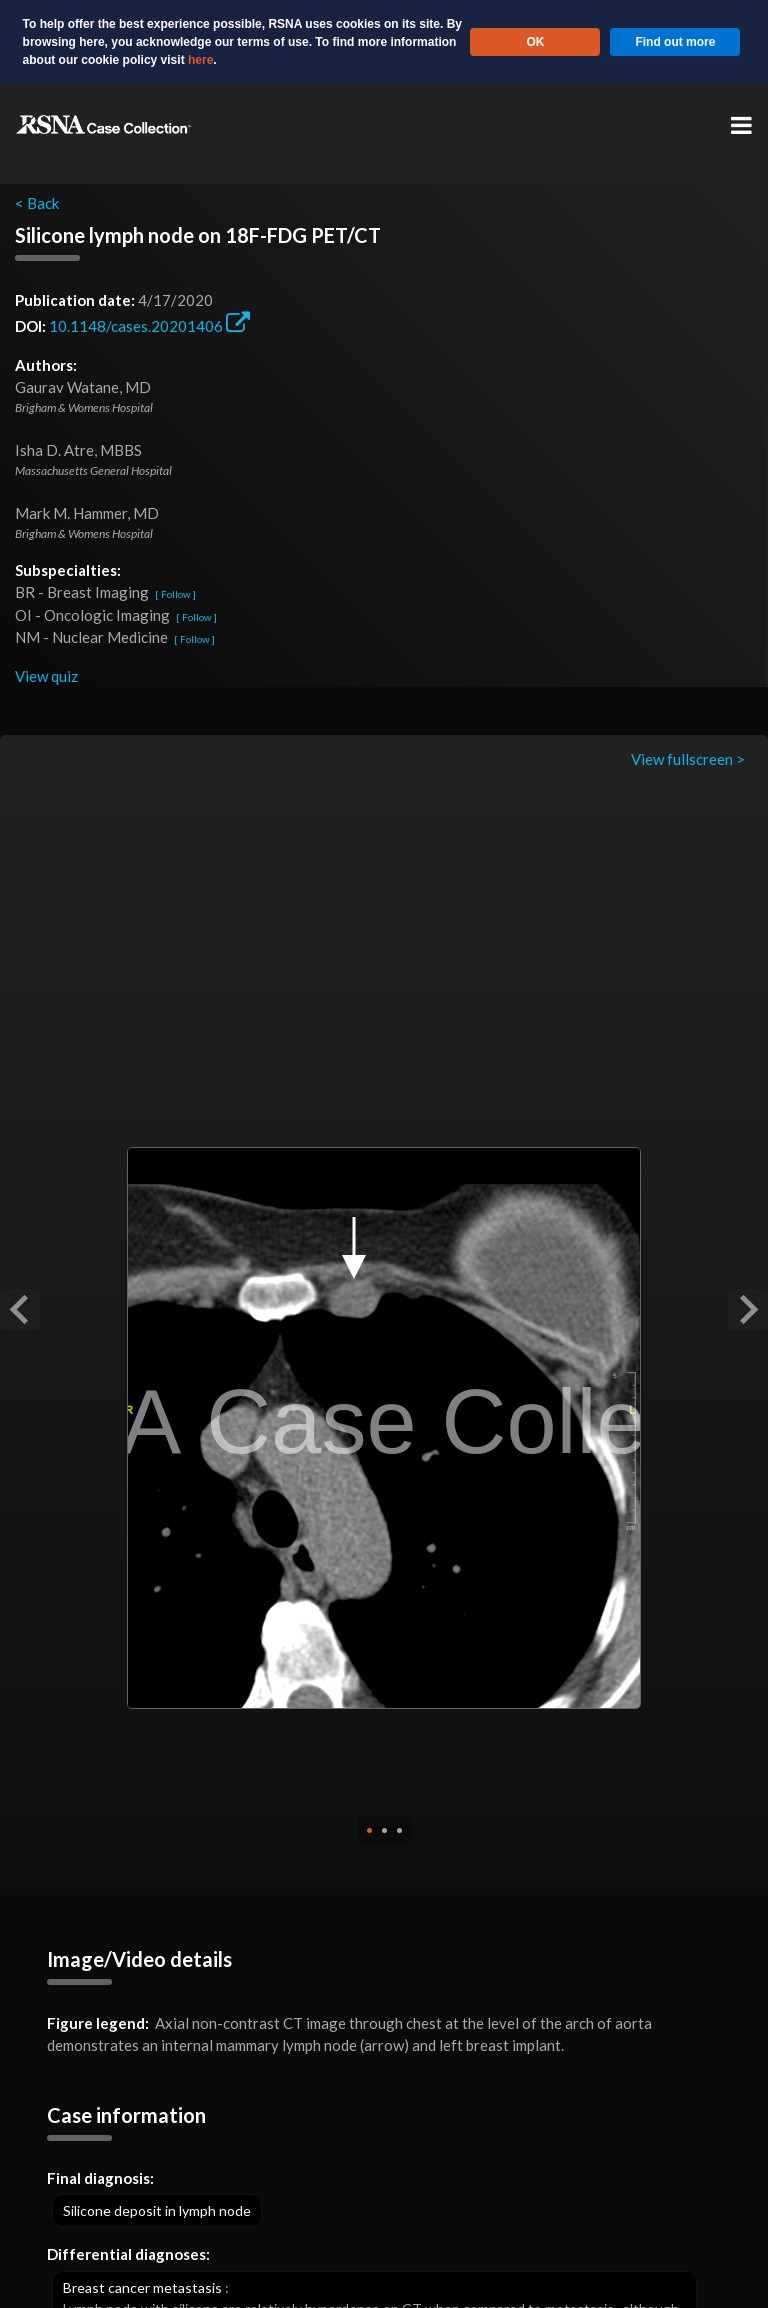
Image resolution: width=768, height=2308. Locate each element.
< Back (37, 203)
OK (535, 42)
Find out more (675, 42)
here (200, 60)
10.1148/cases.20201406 (149, 326)
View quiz (46, 676)
